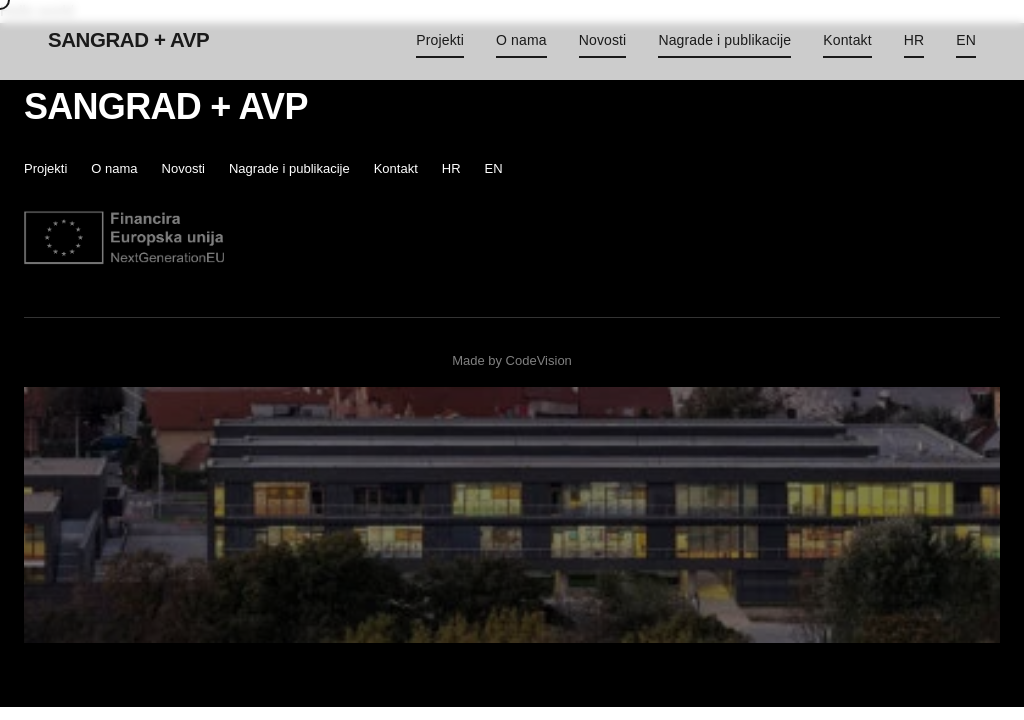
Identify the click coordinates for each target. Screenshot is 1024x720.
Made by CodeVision (512, 360)
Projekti (440, 40)
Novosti (603, 40)
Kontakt (847, 40)
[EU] (124, 238)
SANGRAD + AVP (128, 39)
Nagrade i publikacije (724, 40)
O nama (521, 40)
